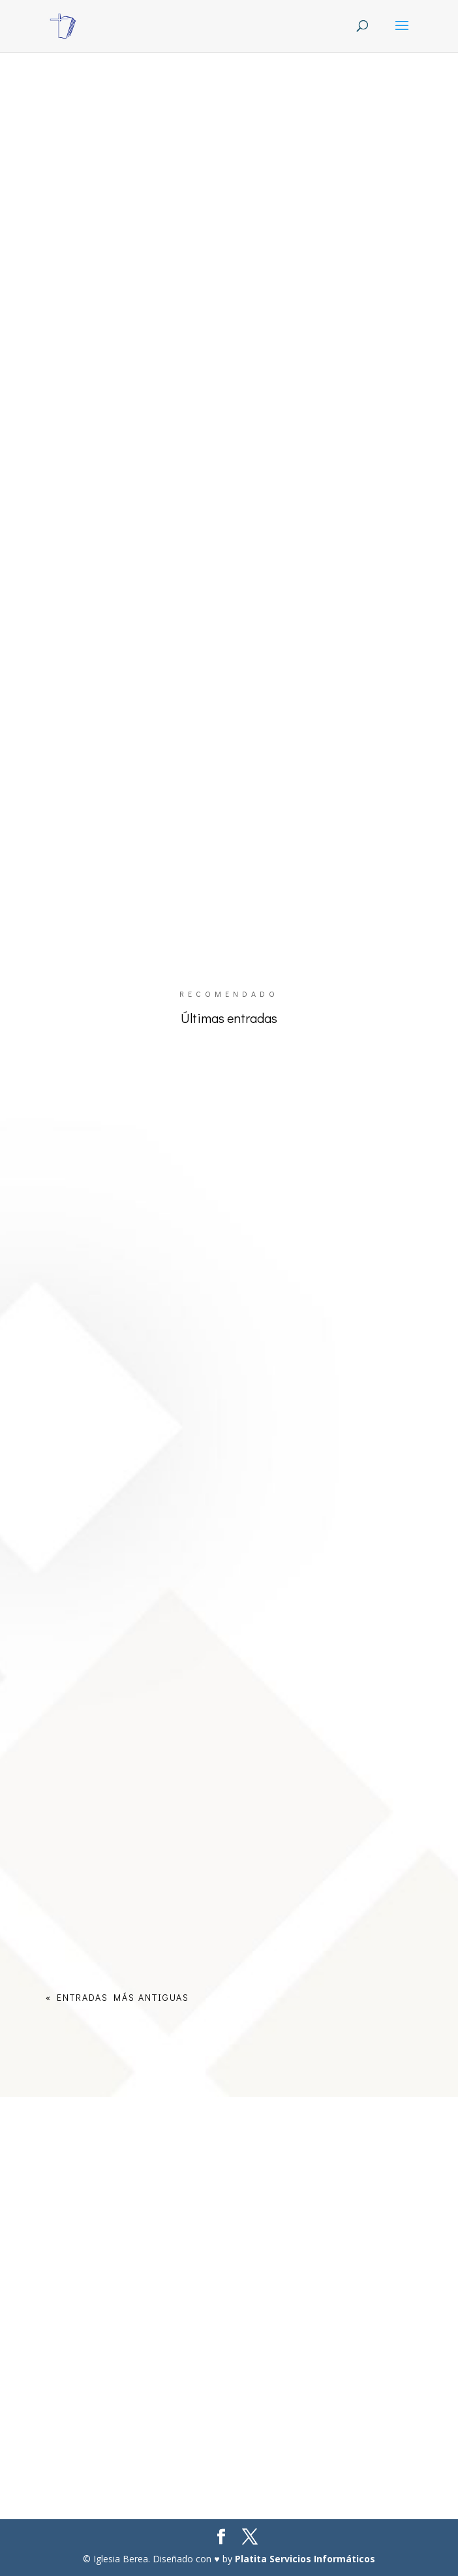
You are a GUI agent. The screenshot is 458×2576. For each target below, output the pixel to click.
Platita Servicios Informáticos (305, 2558)
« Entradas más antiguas (117, 1997)
